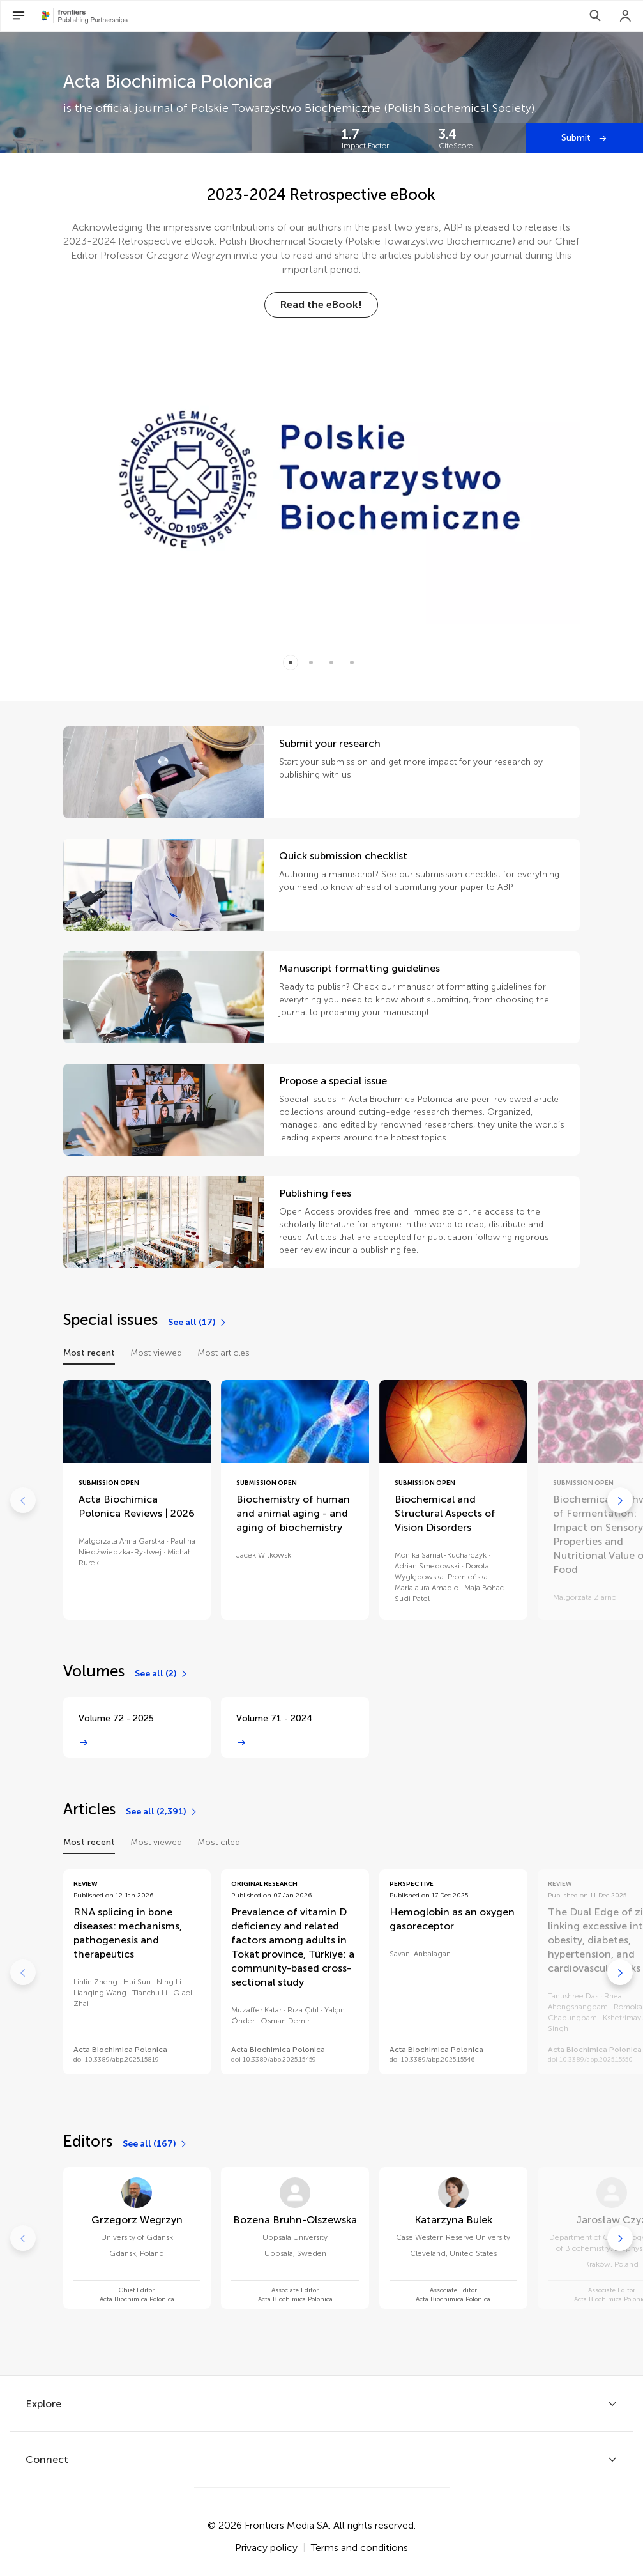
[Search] (595, 16)
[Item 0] (290, 662)
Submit (577, 137)
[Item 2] (331, 662)
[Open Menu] (18, 16)
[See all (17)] (197, 1322)
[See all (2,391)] (162, 1811)
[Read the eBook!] (321, 305)
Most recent (89, 1352)
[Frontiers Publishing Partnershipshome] (85, 16)
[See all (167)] (155, 2144)
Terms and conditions (359, 2548)
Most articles (223, 1352)
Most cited (218, 1842)
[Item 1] (311, 662)
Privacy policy (266, 2548)
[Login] (625, 16)
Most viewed (156, 1352)
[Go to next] (620, 1500)
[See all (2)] (161, 1673)
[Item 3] (351, 662)
